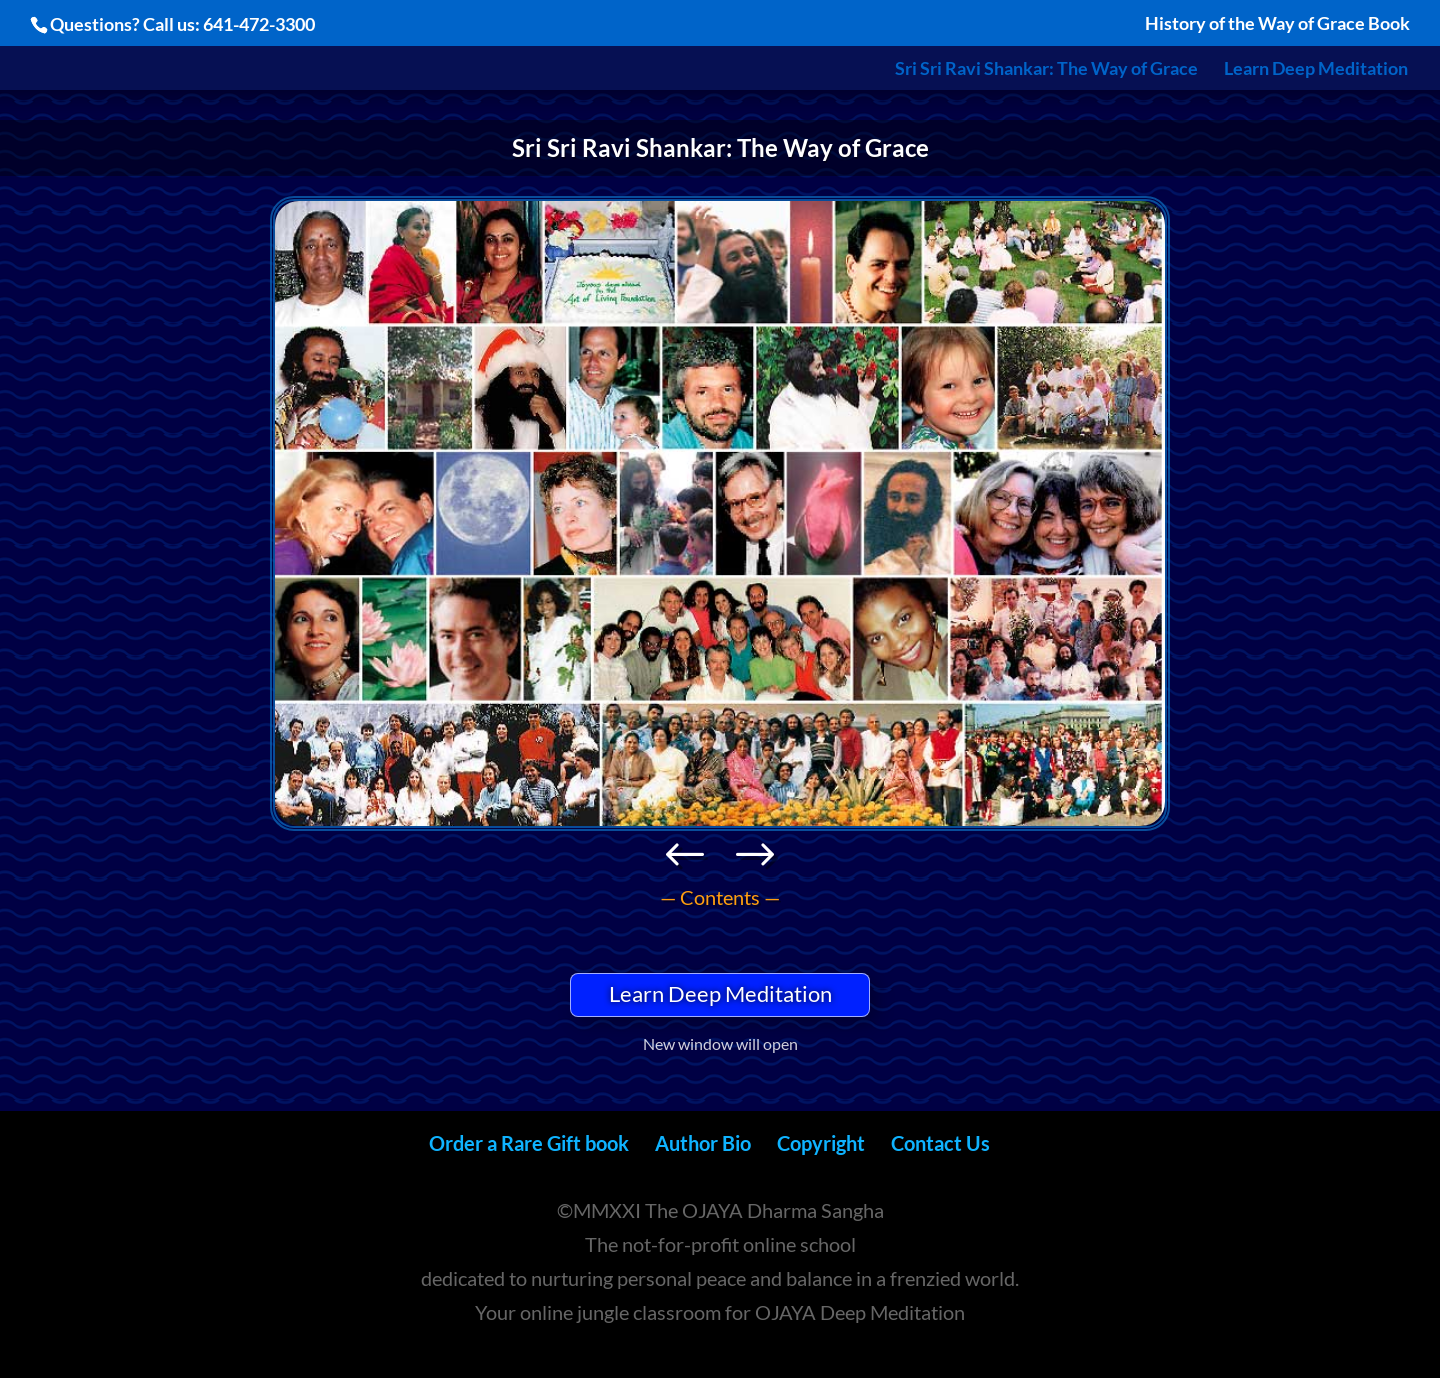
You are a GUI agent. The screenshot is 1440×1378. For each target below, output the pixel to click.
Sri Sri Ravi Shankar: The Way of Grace (1046, 70)
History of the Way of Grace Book (1277, 24)
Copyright (821, 1143)
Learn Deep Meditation (1316, 70)
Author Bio (703, 1143)
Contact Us (940, 1143)
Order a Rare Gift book (529, 1143)
